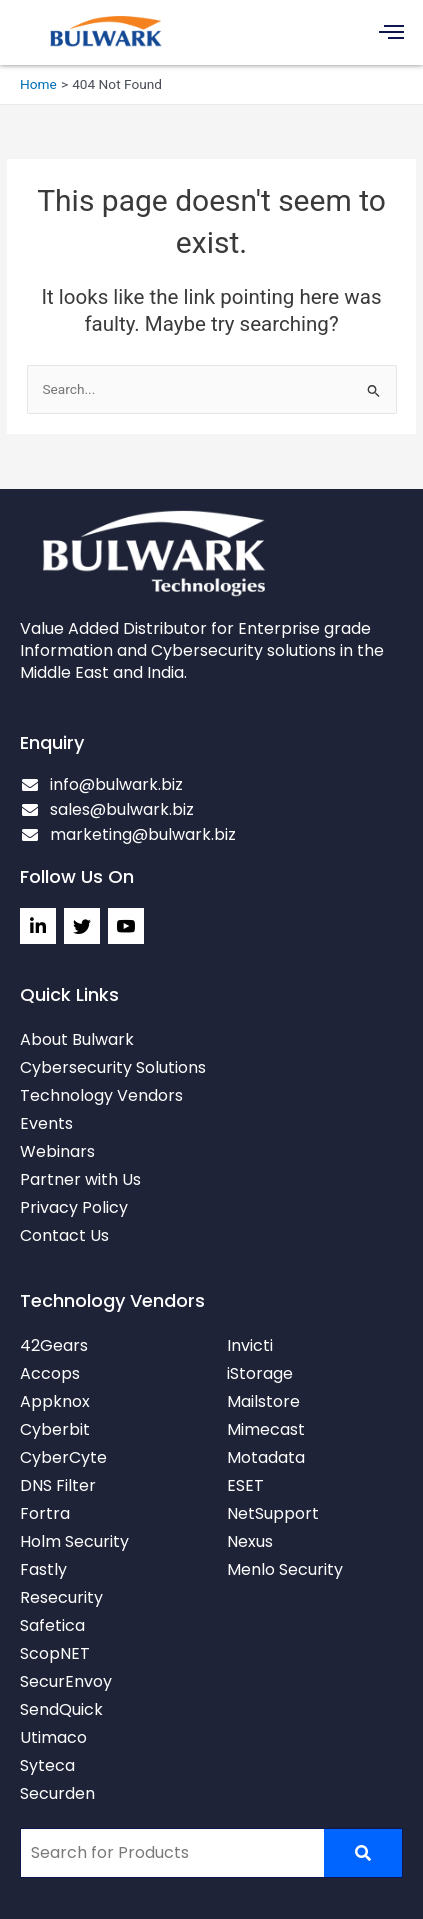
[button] (392, 32)
